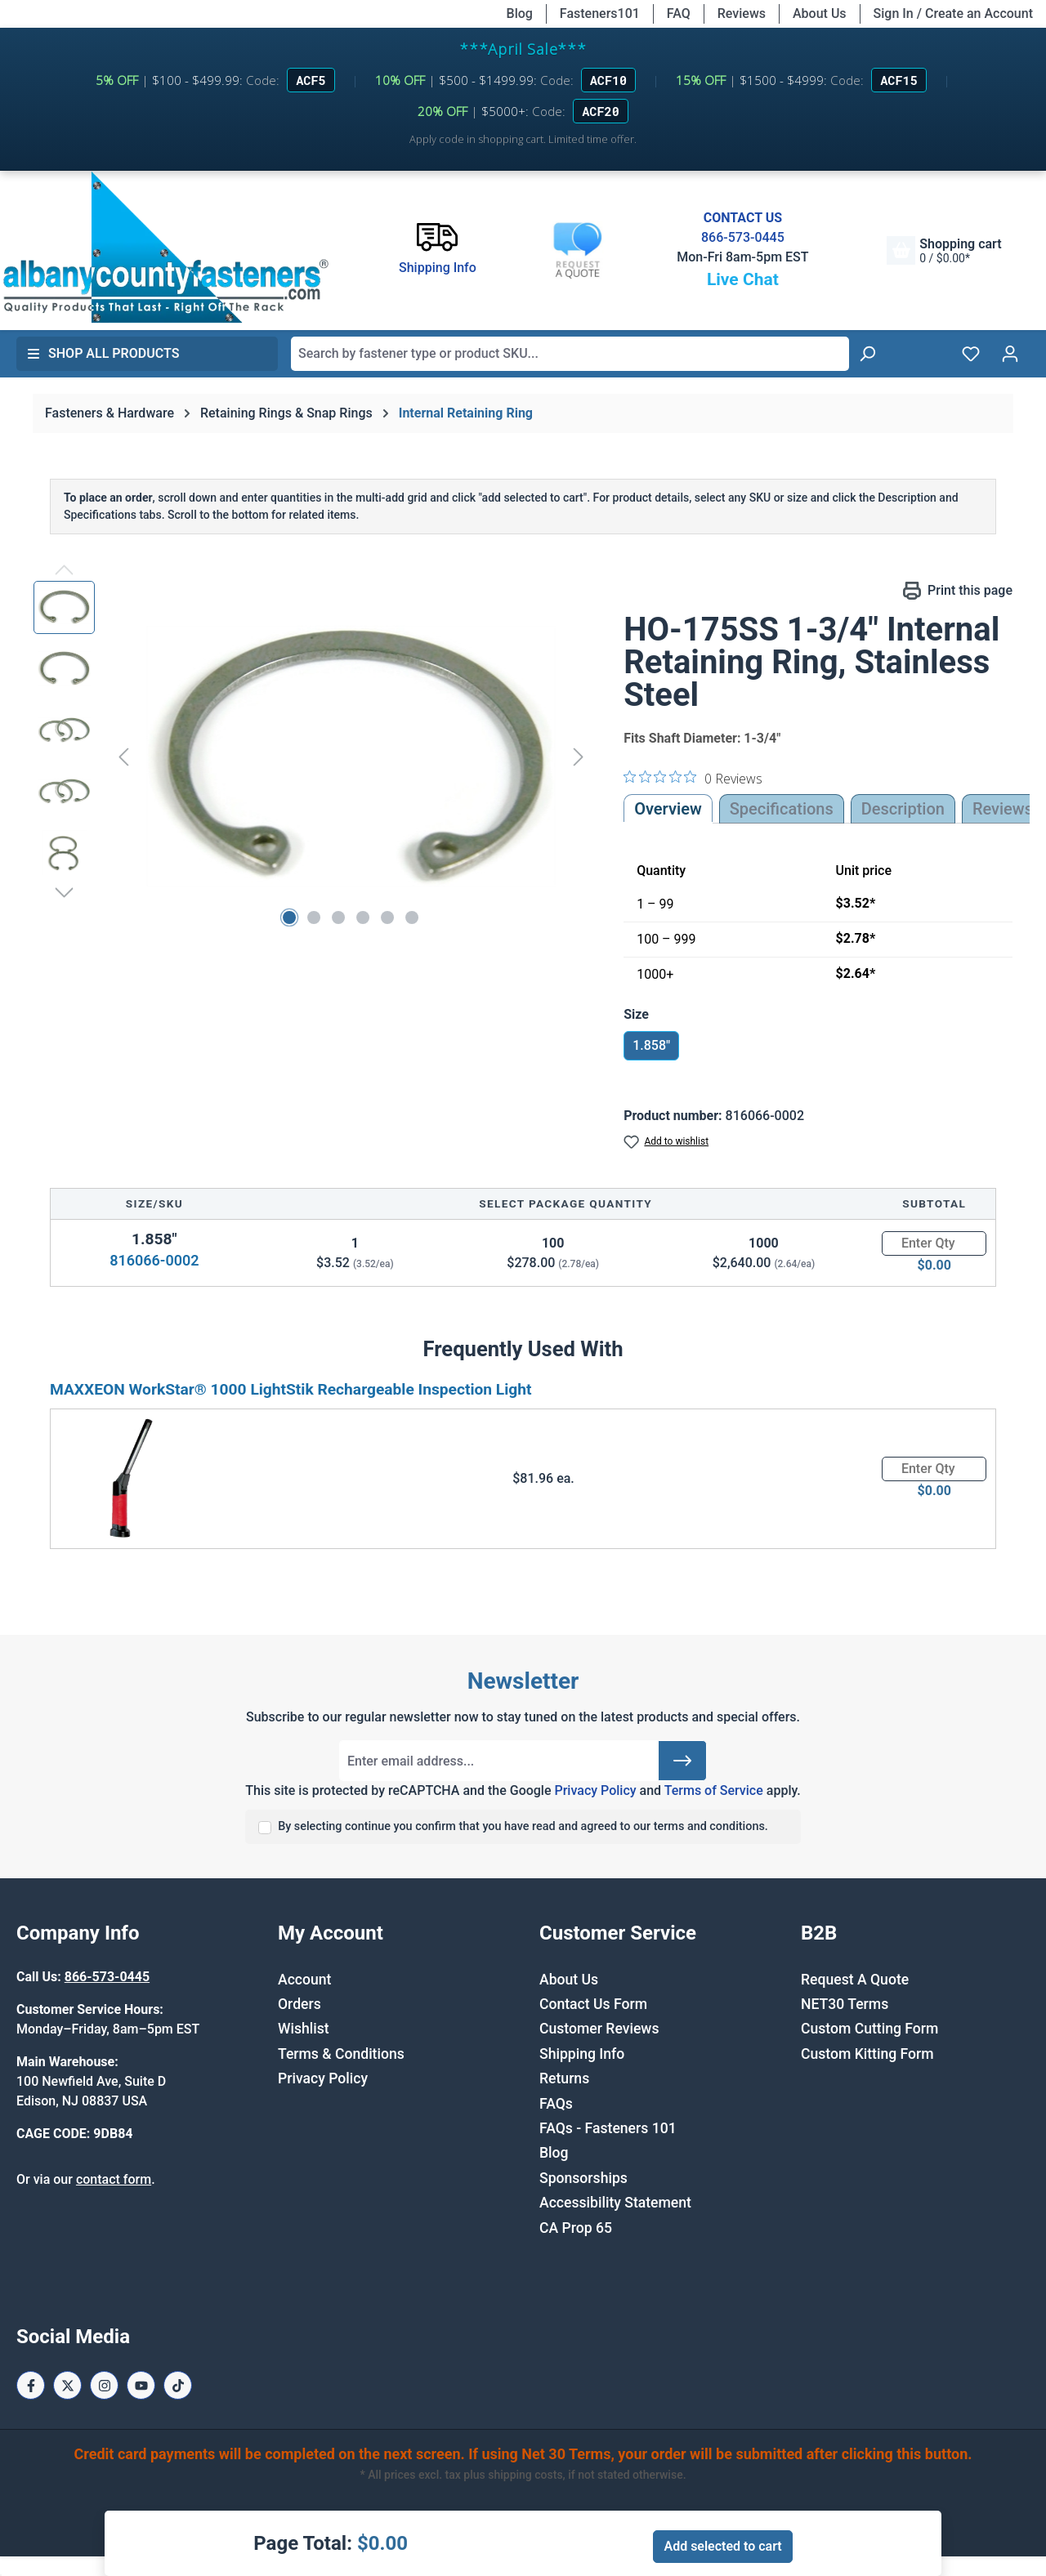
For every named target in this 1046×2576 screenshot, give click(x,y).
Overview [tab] (668, 809)
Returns (564, 2078)
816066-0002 (154, 1260)
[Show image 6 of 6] (411, 917)
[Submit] (682, 1760)
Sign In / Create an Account (953, 13)
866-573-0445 (742, 237)
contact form (113, 2179)
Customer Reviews (599, 2028)
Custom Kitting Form (867, 2054)
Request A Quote (855, 1979)
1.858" (651, 1045)
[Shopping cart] (944, 250)
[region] (312, 756)
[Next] (578, 756)
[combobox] (570, 354)
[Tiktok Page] (177, 2385)
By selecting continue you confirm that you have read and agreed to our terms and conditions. (523, 1826)
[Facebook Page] (30, 2385)
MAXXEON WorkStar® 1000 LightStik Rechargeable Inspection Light (291, 1389)
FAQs (556, 2104)
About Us (820, 13)
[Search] (867, 354)
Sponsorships (583, 2178)
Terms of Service (713, 1790)
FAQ (679, 13)
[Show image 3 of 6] (338, 917)
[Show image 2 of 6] (313, 917)
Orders (299, 2004)
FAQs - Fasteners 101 (608, 2128)
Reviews (741, 13)
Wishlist (303, 2028)
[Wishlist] (970, 353)
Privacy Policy (595, 1790)
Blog (520, 13)
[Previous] (123, 756)
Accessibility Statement (615, 2202)
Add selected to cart (722, 2546)
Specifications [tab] (782, 809)
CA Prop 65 (575, 2228)
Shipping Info (581, 2054)
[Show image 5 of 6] (387, 917)
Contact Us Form (593, 2004)
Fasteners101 (600, 13)
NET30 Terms (844, 2004)
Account (304, 1979)
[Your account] (1010, 353)
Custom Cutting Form (869, 2028)
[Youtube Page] (141, 2385)
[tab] (903, 809)
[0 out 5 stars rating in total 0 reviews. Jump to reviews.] (693, 778)
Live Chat (743, 279)
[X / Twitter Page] (67, 2385)
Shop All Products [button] (103, 353)
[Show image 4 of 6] (362, 917)
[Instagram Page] (104, 2385)
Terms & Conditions (341, 2054)
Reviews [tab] (1002, 809)
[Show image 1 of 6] (289, 917)
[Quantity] (934, 1243)
